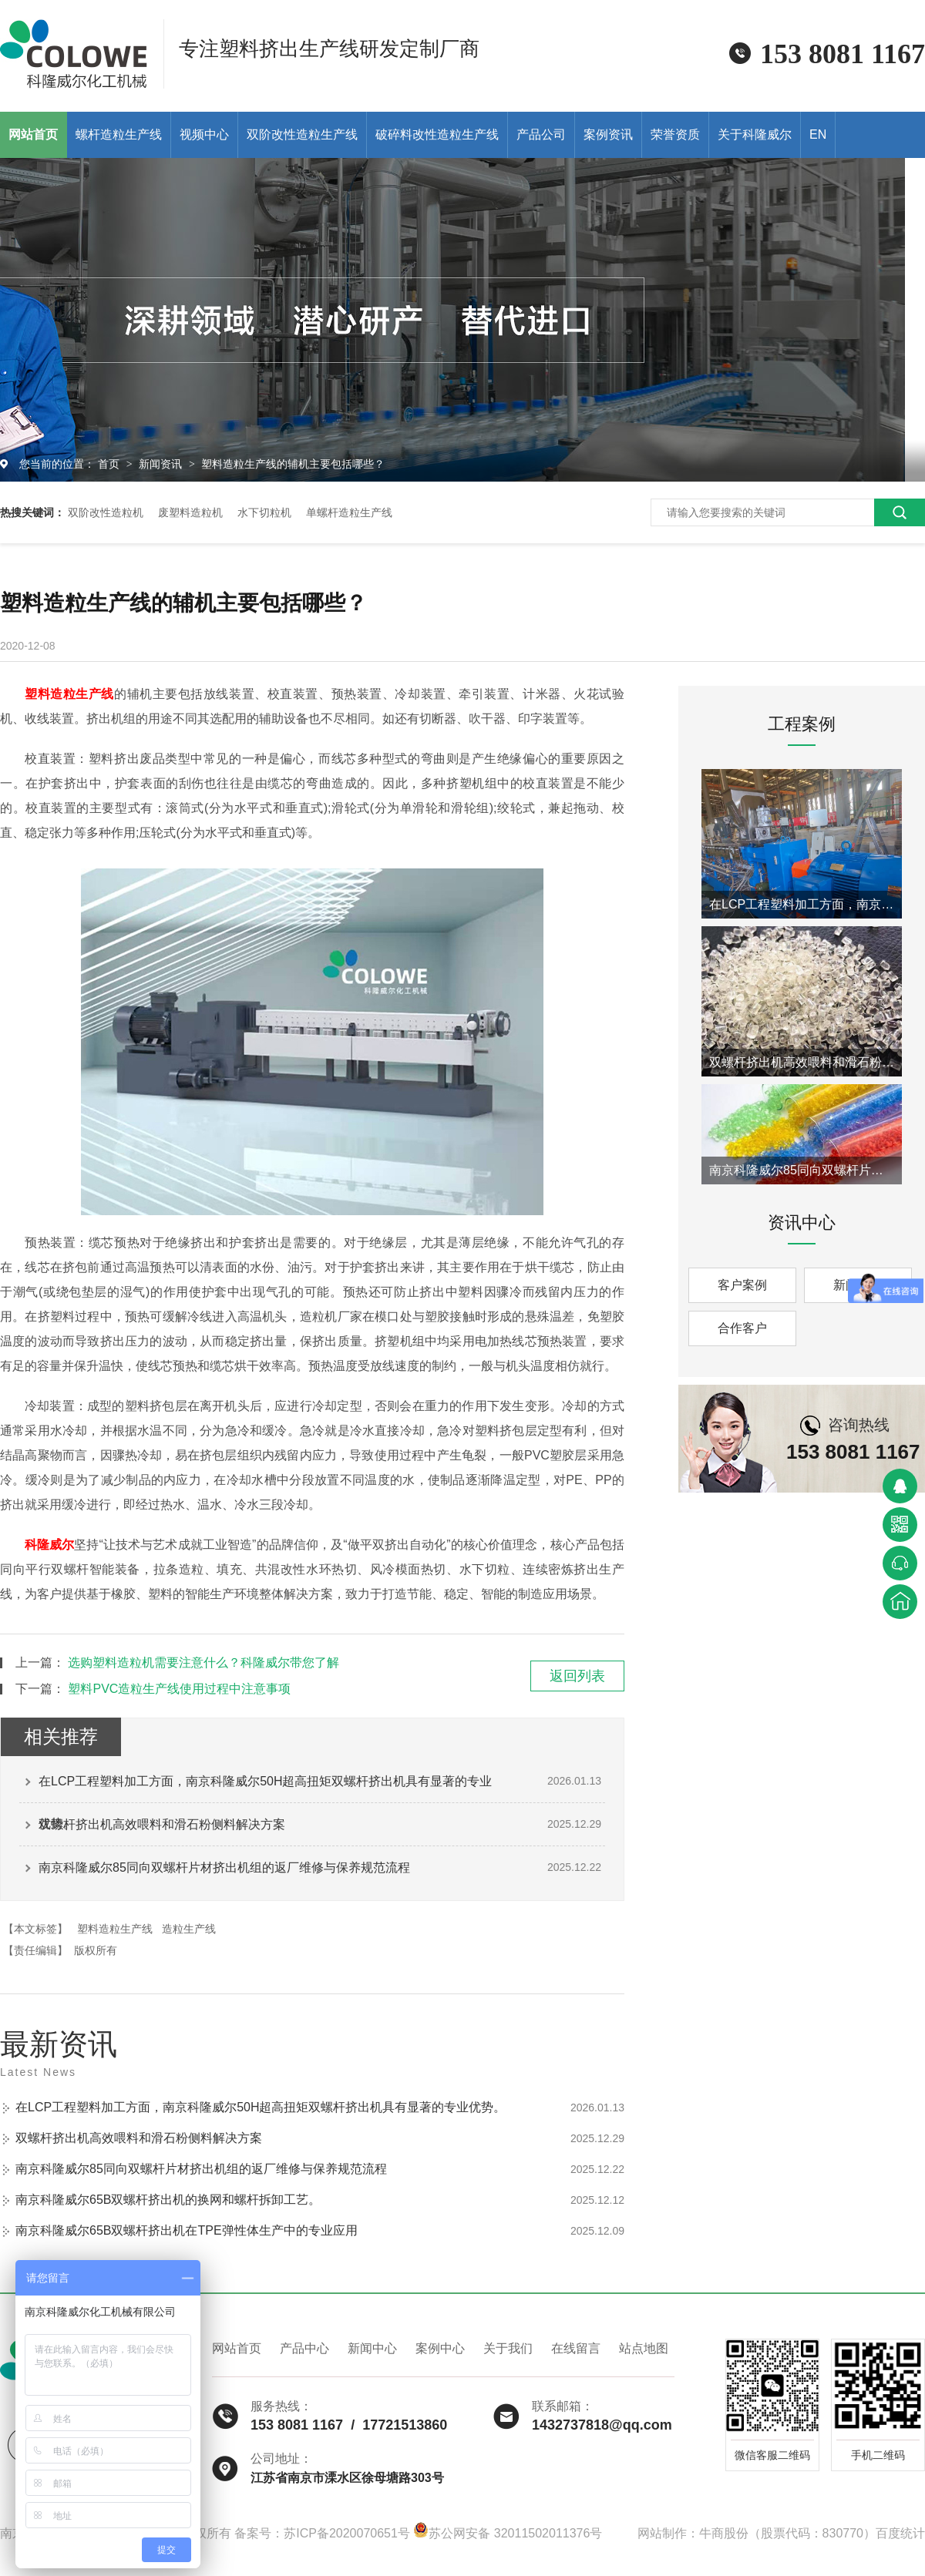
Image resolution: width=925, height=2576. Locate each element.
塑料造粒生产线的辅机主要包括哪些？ (293, 464)
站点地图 (643, 2348)
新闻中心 (372, 2348)
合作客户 (742, 1328)
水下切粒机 (264, 512)
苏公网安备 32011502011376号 (507, 2533)
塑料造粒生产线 (69, 693)
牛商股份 (723, 2533)
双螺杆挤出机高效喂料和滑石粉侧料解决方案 (162, 1824)
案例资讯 (608, 134)
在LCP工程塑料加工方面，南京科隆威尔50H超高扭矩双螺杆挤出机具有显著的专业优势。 (265, 1788)
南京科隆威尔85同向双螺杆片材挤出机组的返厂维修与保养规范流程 (224, 1867)
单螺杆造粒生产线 (349, 512)
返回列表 (577, 1676)
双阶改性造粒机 (105, 512)
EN (817, 134)
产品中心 (304, 2348)
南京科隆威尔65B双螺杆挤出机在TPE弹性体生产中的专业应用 (186, 2230)
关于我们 (508, 2348)
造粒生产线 (189, 1929)
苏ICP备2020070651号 (347, 2533)
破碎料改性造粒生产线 (437, 134)
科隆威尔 (49, 1544)
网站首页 (236, 2348)
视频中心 (204, 134)
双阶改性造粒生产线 (302, 134)
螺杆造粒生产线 (119, 134)
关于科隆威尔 (755, 134)
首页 (110, 464)
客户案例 (742, 1284)
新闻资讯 (162, 464)
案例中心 (440, 2348)
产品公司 (541, 134)
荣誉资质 (675, 134)
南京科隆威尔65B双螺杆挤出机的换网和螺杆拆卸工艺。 (168, 2199)
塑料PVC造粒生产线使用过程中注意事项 (179, 1688)
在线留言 (575, 2348)
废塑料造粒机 (190, 512)
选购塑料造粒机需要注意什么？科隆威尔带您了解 (203, 1662)
